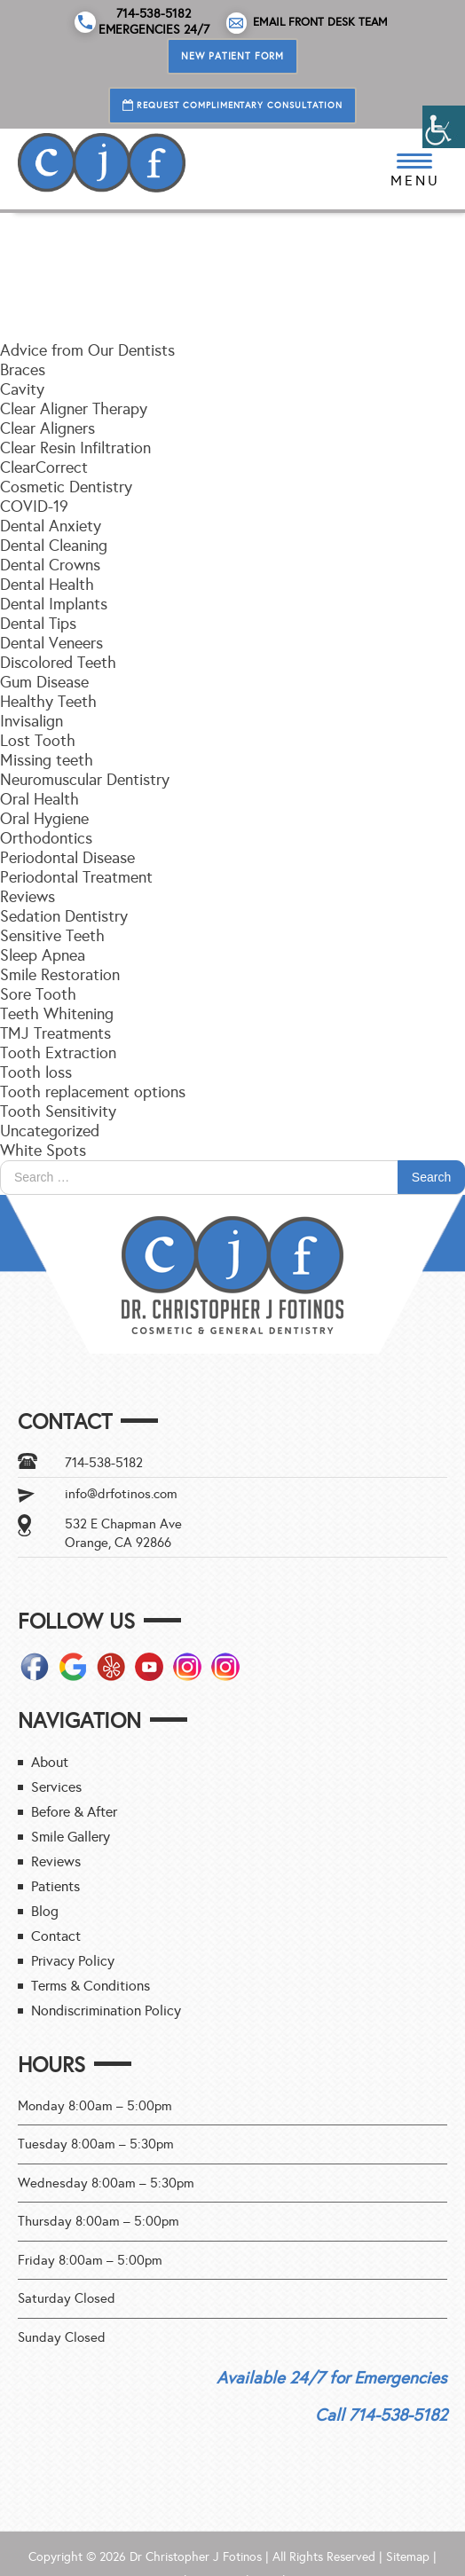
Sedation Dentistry (64, 916)
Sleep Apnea (42, 955)
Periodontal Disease (67, 858)
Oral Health (39, 799)
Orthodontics (46, 838)
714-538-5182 (104, 1463)
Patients (55, 1886)
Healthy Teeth (48, 701)
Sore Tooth (38, 994)
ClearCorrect (44, 467)
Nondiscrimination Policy (106, 2010)
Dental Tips (38, 623)
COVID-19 (34, 506)
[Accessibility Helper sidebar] (443, 127)
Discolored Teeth (58, 662)
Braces (22, 370)
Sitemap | (411, 2556)
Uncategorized (49, 1131)
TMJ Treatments (55, 1033)
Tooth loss (36, 1072)
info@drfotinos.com (121, 1494)
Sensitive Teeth (52, 936)
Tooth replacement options (92, 1092)
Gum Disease (44, 682)
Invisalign (31, 721)
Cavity (22, 389)
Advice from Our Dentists (87, 350)
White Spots (43, 1150)
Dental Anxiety (50, 526)
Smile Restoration (60, 975)
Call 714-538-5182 (381, 2415)
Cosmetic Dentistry (66, 487)
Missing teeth (46, 760)
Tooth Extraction (58, 1053)
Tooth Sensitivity (58, 1111)
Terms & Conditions (90, 1985)
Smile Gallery (70, 1836)
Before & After (74, 1811)
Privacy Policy (72, 1960)
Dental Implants (53, 604)
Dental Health (47, 584)
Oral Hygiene (44, 819)
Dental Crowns (50, 565)
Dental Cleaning (53, 545)
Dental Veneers (51, 643)
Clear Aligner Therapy (73, 409)
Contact (56, 1936)
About (49, 1762)
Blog (45, 1911)
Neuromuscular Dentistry (84, 779)
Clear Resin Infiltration (75, 448)
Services (56, 1787)
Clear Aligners (47, 428)
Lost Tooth (37, 740)
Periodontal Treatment (76, 877)
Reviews (27, 897)
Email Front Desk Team (307, 23)
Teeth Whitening (57, 1014)
